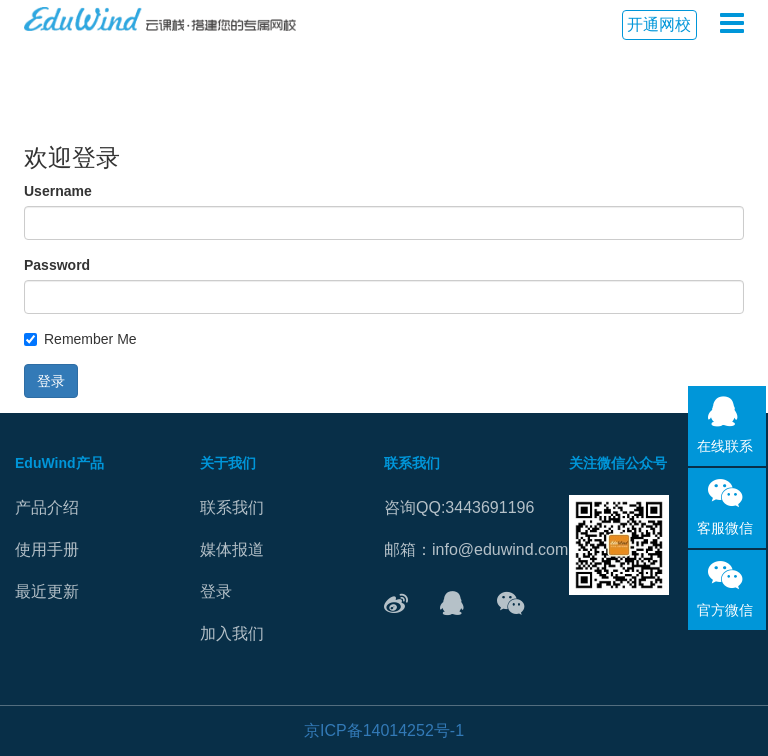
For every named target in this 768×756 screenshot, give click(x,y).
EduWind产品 (59, 463)
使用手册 (47, 549)
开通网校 (659, 24)
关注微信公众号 (618, 463)
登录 (51, 381)
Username (58, 191)
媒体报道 (232, 549)
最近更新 (47, 591)
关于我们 (228, 463)
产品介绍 (47, 507)
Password (57, 265)
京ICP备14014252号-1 (384, 730)
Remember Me (80, 339)
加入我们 (232, 633)
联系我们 (232, 507)
